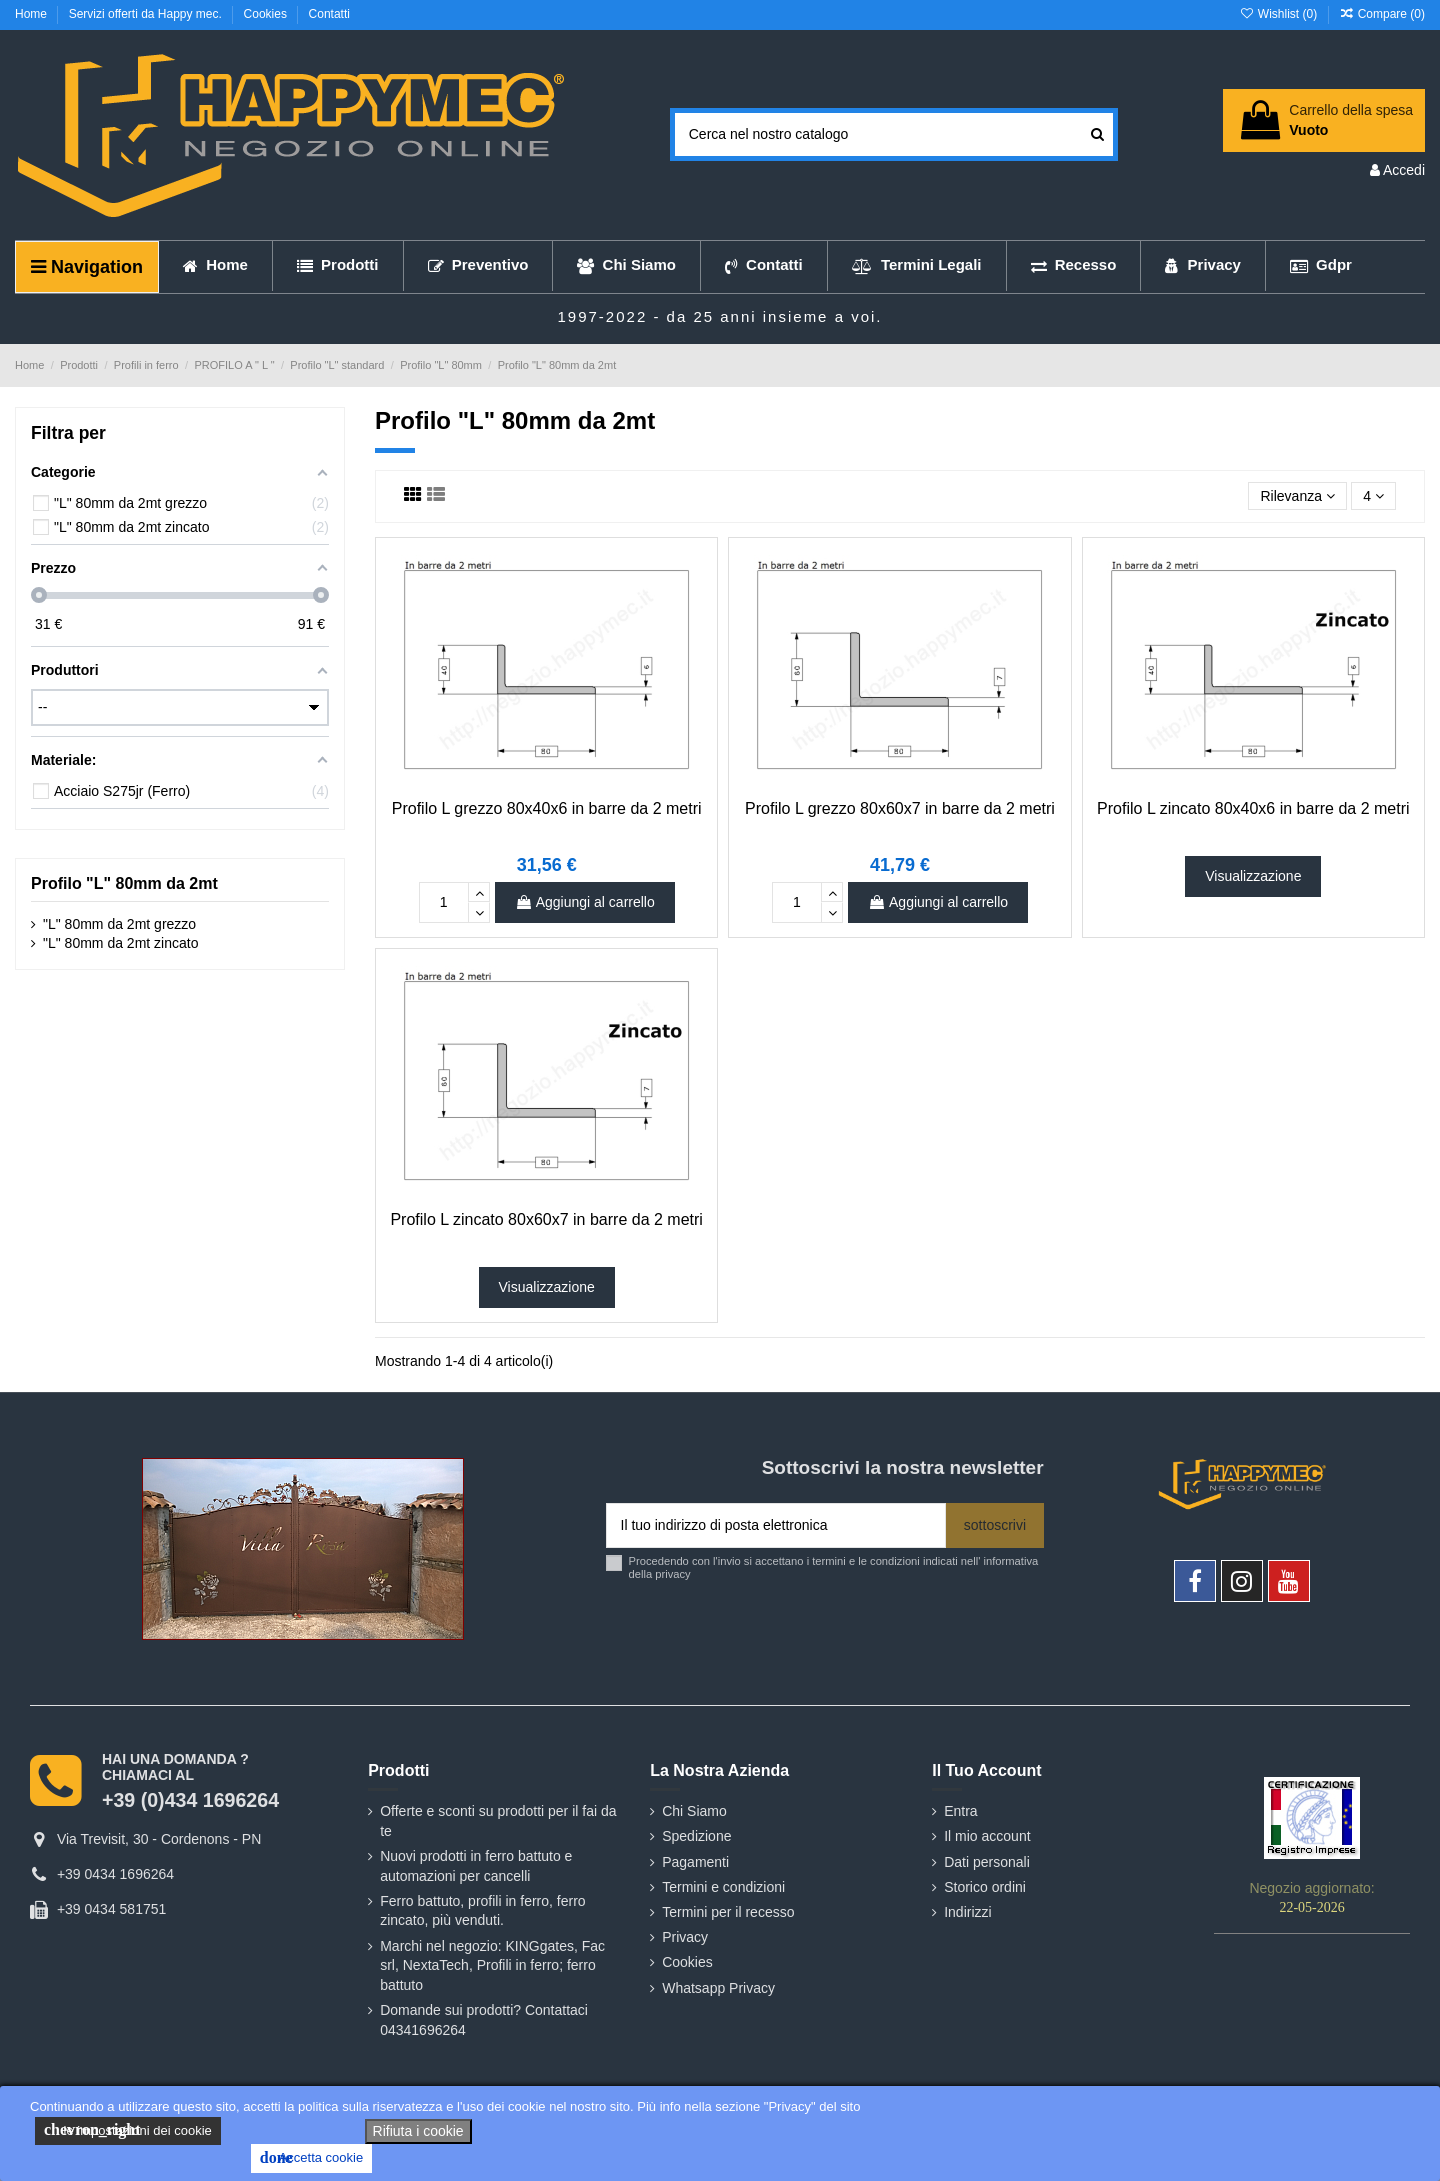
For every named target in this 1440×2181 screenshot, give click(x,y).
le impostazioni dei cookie (128, 2130)
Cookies (267, 14)
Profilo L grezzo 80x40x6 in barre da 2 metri (547, 808)
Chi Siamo (694, 1811)
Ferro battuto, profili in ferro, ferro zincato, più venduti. (482, 1911)
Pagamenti (695, 1862)
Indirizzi (967, 1912)
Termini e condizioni (723, 1887)
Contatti (329, 14)
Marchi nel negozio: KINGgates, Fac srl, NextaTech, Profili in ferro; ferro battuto (492, 1965)
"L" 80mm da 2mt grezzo (119, 924)
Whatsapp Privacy (718, 1988)
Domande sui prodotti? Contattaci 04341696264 (484, 2020)
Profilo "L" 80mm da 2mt (124, 883)
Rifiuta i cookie (418, 2131)
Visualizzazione (1253, 876)
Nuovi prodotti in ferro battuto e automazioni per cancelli (476, 1866)
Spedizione (696, 1836)
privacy (672, 1574)
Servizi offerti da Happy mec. (147, 14)
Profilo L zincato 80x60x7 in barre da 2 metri (546, 1219)
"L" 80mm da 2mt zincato (120, 943)
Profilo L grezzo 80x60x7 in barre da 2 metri (900, 808)
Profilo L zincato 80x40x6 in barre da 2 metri (1253, 808)
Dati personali (987, 1862)
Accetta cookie (311, 2158)
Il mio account (987, 1836)
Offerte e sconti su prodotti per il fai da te (498, 1821)
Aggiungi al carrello (585, 902)
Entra (960, 1811)
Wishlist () (1279, 14)
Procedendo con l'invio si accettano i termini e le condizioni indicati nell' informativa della (834, 1567)
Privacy (685, 1937)
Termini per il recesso (728, 1912)
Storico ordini (985, 1887)
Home (32, 14)
